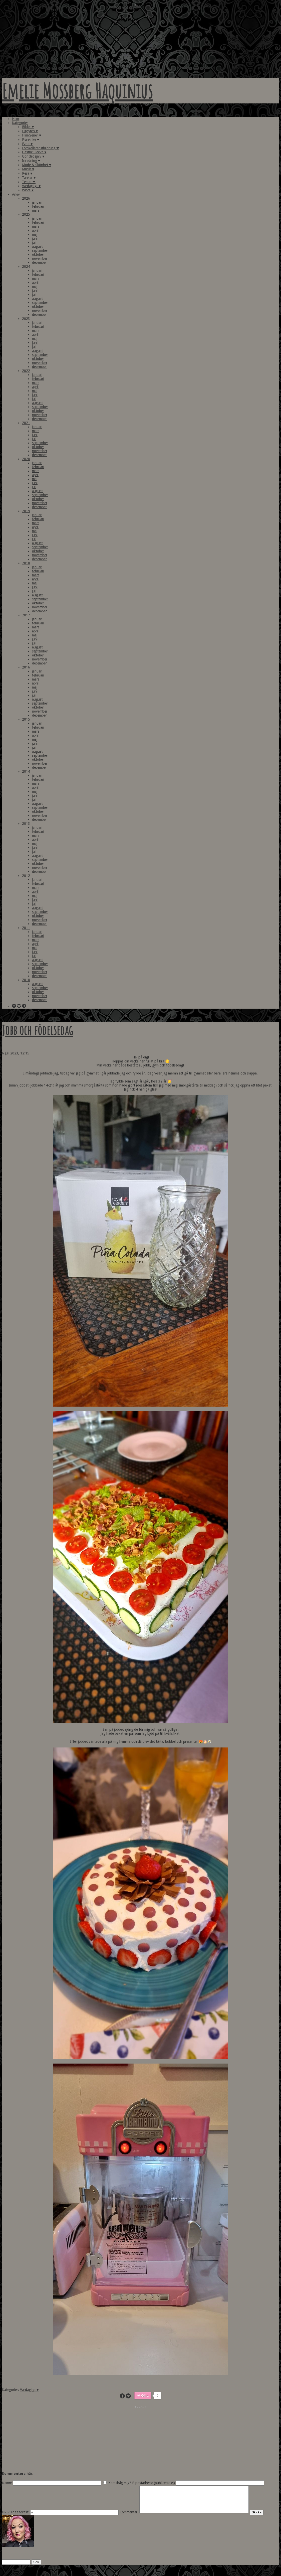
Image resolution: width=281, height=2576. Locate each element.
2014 (26, 771)
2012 (26, 876)
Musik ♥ (28, 169)
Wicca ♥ (28, 190)
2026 (26, 198)
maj (34, 234)
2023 (26, 319)
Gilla (144, 2395)
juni (35, 238)
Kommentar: (129, 2517)
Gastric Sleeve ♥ (34, 152)
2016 (26, 667)
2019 (26, 511)
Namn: (7, 2483)
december (39, 262)
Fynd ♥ (27, 144)
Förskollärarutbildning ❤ (40, 148)
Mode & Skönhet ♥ (36, 165)
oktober (38, 254)
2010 (26, 980)
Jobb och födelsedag (37, 1030)
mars (35, 210)
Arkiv (16, 194)
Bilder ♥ (28, 127)
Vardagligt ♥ (31, 186)
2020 (26, 459)
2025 (26, 214)
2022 (26, 371)
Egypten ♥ (30, 131)
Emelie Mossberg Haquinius (77, 90)
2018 (26, 563)
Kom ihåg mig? (119, 2483)
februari (38, 206)
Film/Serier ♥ (31, 135)
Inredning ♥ (31, 161)
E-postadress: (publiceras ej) (153, 2483)
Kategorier (20, 123)
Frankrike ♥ (30, 140)
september (40, 250)
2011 (26, 928)
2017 (26, 615)
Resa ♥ (27, 173)
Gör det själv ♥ (33, 156)
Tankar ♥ (29, 178)
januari (37, 202)
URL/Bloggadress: (15, 2517)
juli (34, 242)
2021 (26, 423)
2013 (26, 824)
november (39, 258)
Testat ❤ (29, 182)
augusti (37, 246)
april (35, 230)
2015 (26, 719)
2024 (26, 266)
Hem (15, 119)
